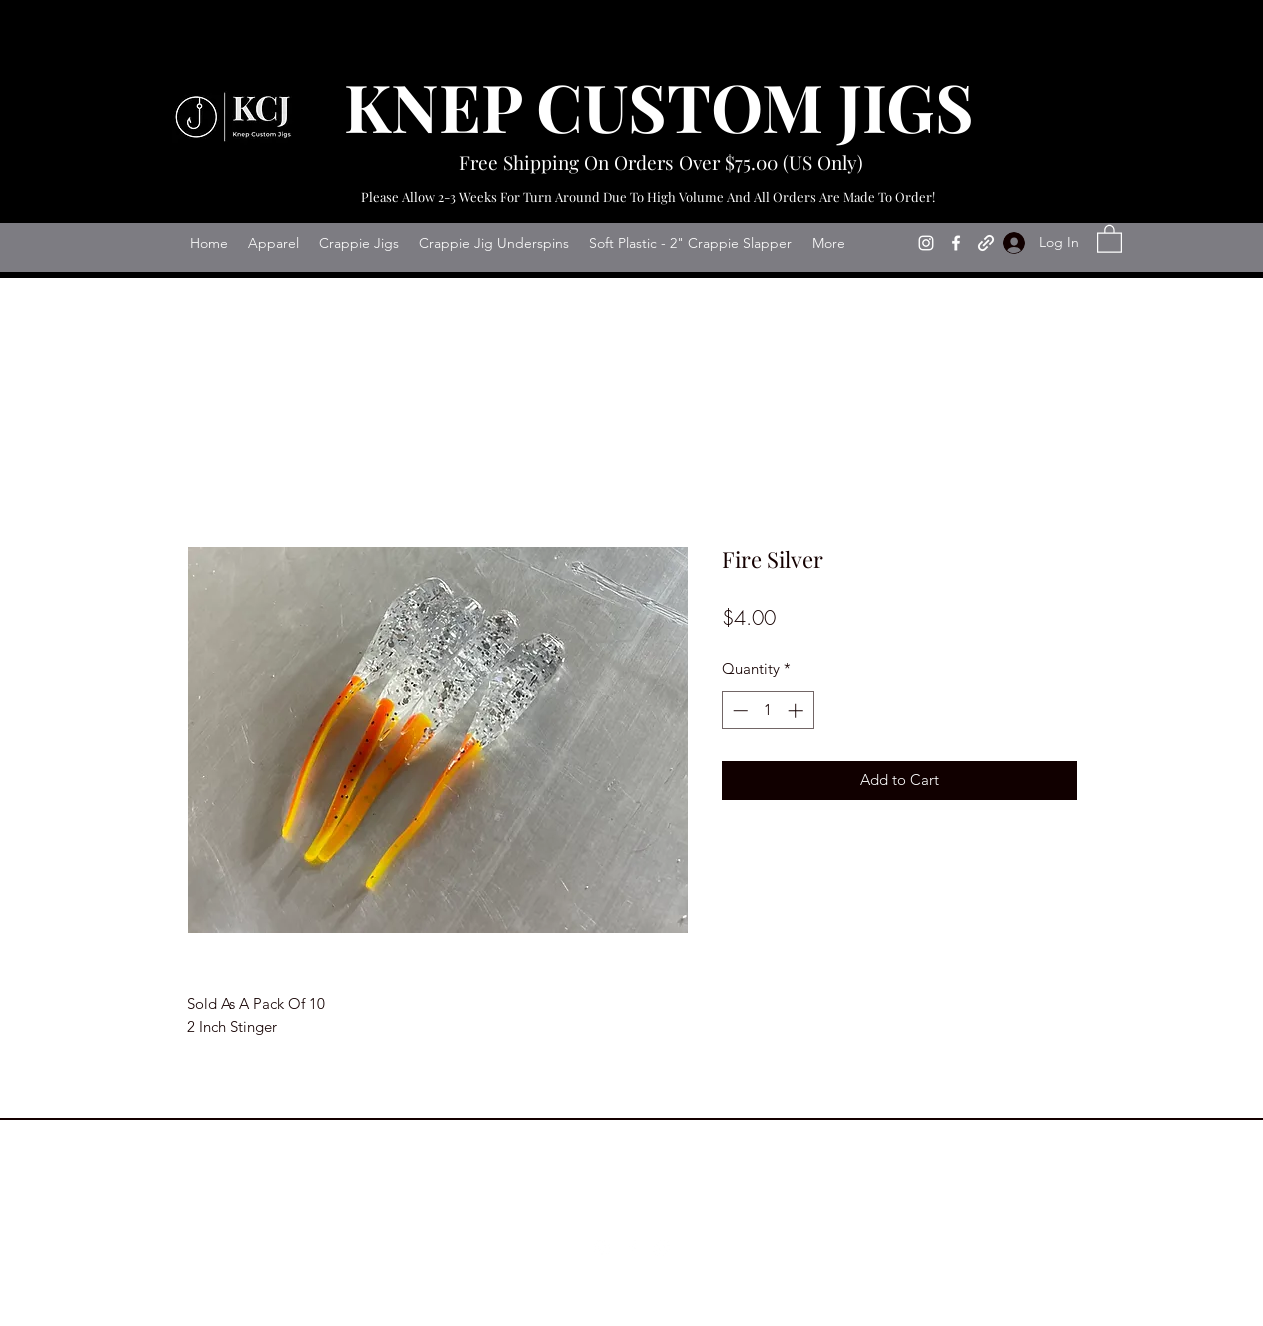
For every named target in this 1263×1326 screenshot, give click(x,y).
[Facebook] (956, 243)
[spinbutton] (767, 710)
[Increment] (797, 710)
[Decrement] (738, 710)
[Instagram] (926, 243)
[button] (1109, 238)
